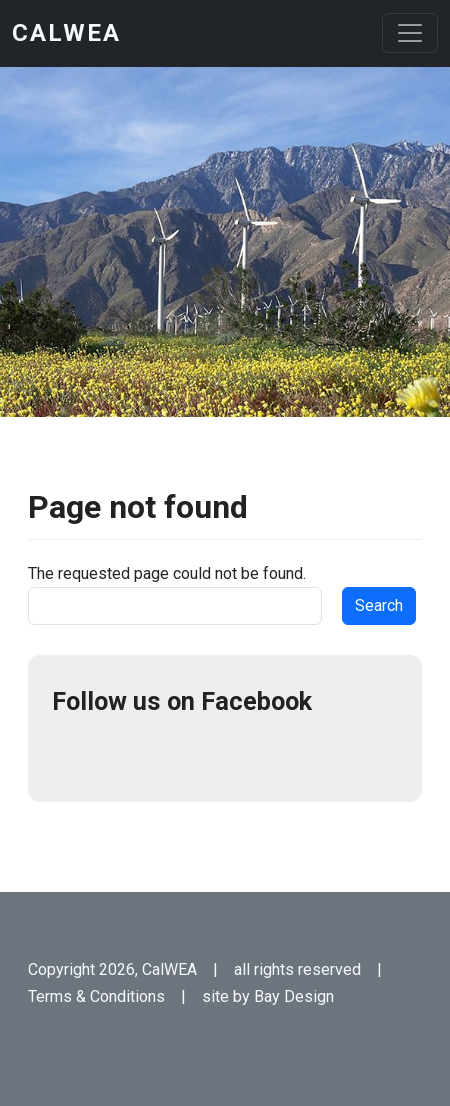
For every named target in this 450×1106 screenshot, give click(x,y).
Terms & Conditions (96, 996)
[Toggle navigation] (410, 33)
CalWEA (66, 33)
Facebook (76, 754)
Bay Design (294, 996)
